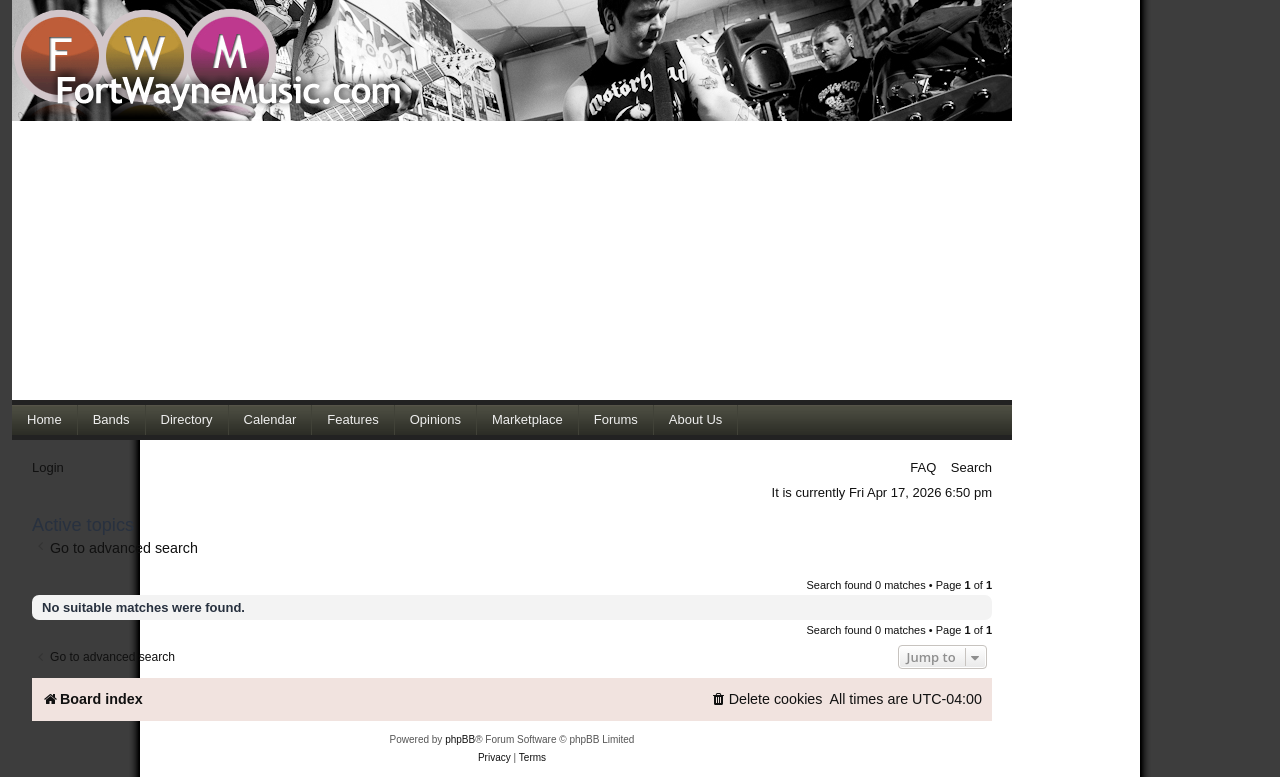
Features (352, 419)
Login (48, 467)
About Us (695, 419)
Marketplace (527, 419)
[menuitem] (767, 699)
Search (971, 467)
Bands (111, 419)
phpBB (460, 739)
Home (44, 419)
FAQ (923, 467)
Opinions (435, 419)
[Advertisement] (512, 260)
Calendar (270, 419)
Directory (187, 419)
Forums (616, 419)
